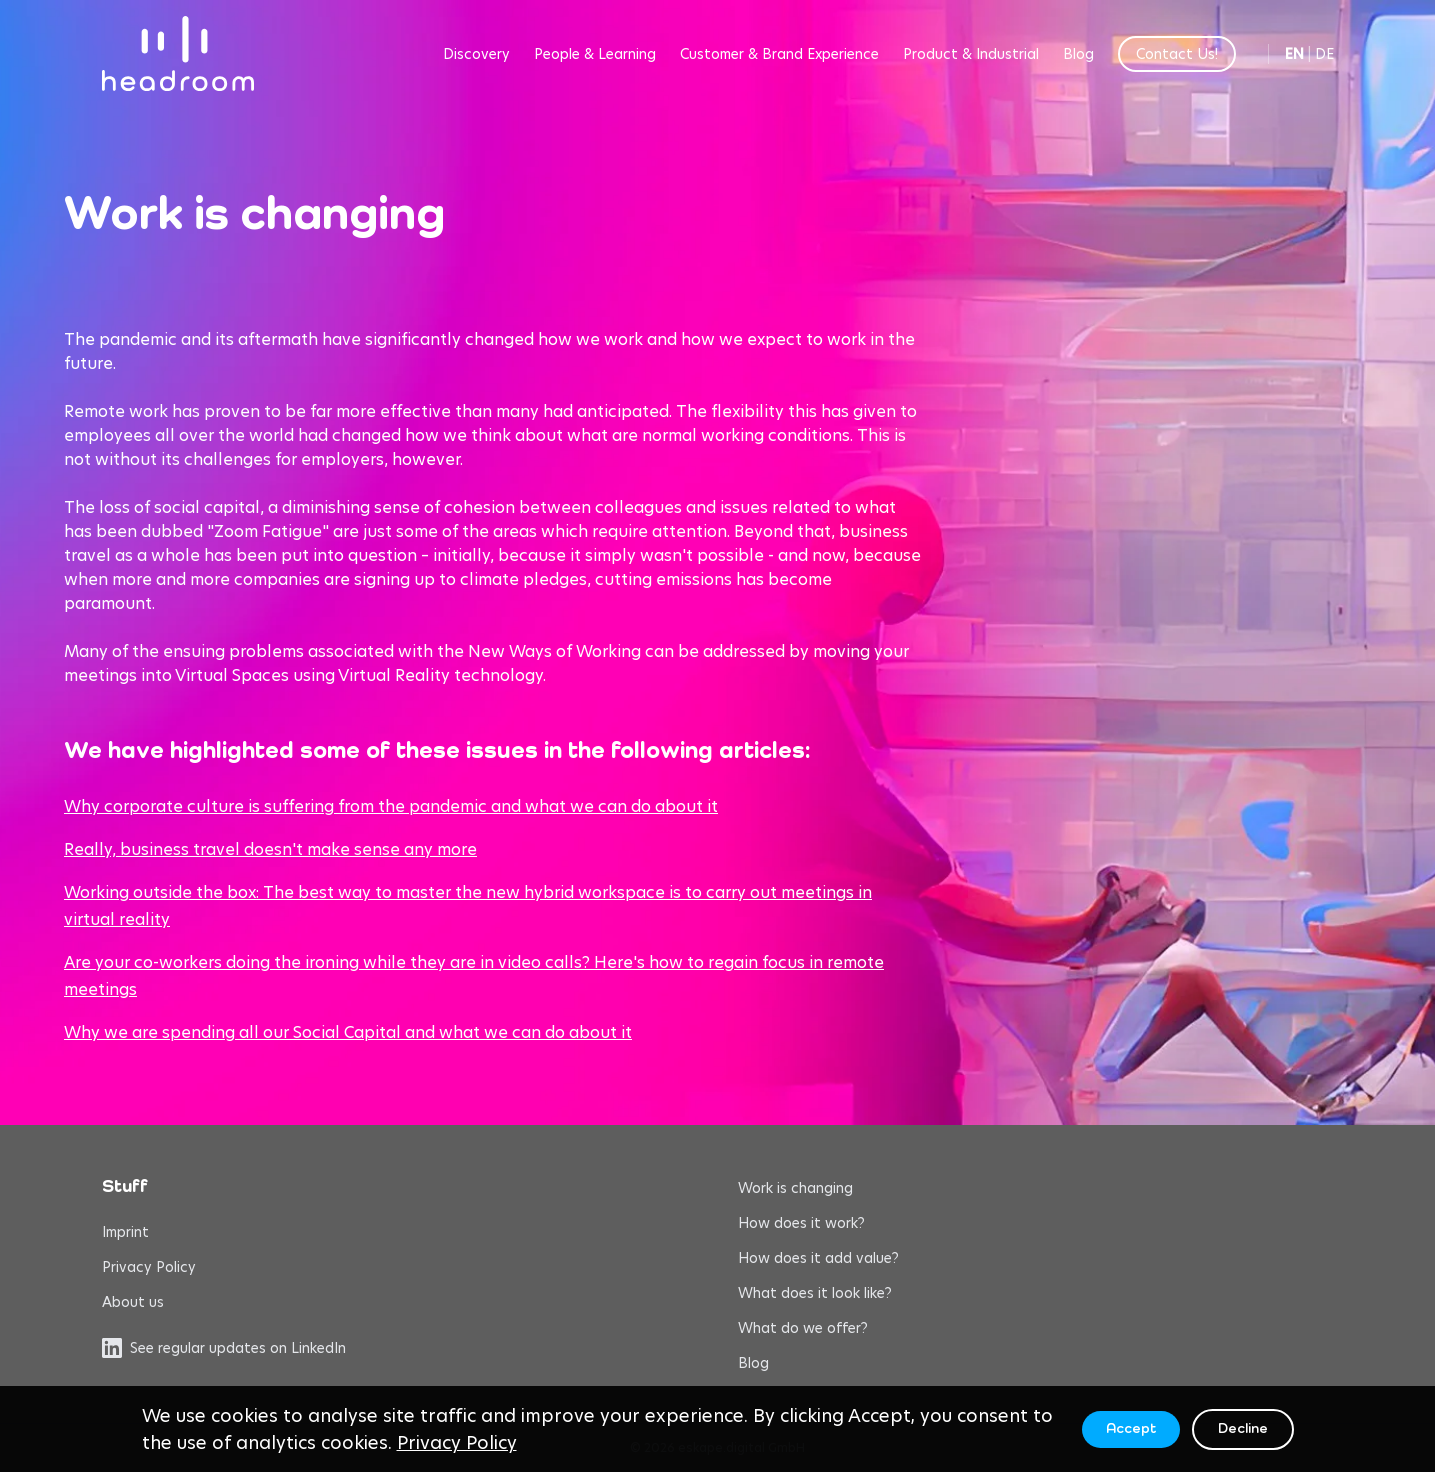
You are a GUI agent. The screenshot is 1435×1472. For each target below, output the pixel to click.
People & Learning (595, 54)
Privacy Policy (149, 1267)
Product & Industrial (971, 54)
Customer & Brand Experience (779, 54)
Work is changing (795, 1188)
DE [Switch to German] (1324, 54)
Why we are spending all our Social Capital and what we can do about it (348, 1032)
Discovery (476, 54)
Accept (1131, 1429)
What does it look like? (815, 1293)
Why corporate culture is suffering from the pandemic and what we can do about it (391, 806)
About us (133, 1302)
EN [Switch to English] (1294, 54)
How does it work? (801, 1223)
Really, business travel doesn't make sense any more (270, 849)
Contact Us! (1177, 54)
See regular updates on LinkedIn (224, 1348)
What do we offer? (803, 1328)
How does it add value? (818, 1258)
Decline (1243, 1429)
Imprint (125, 1232)
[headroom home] (178, 53)
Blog (1078, 54)
